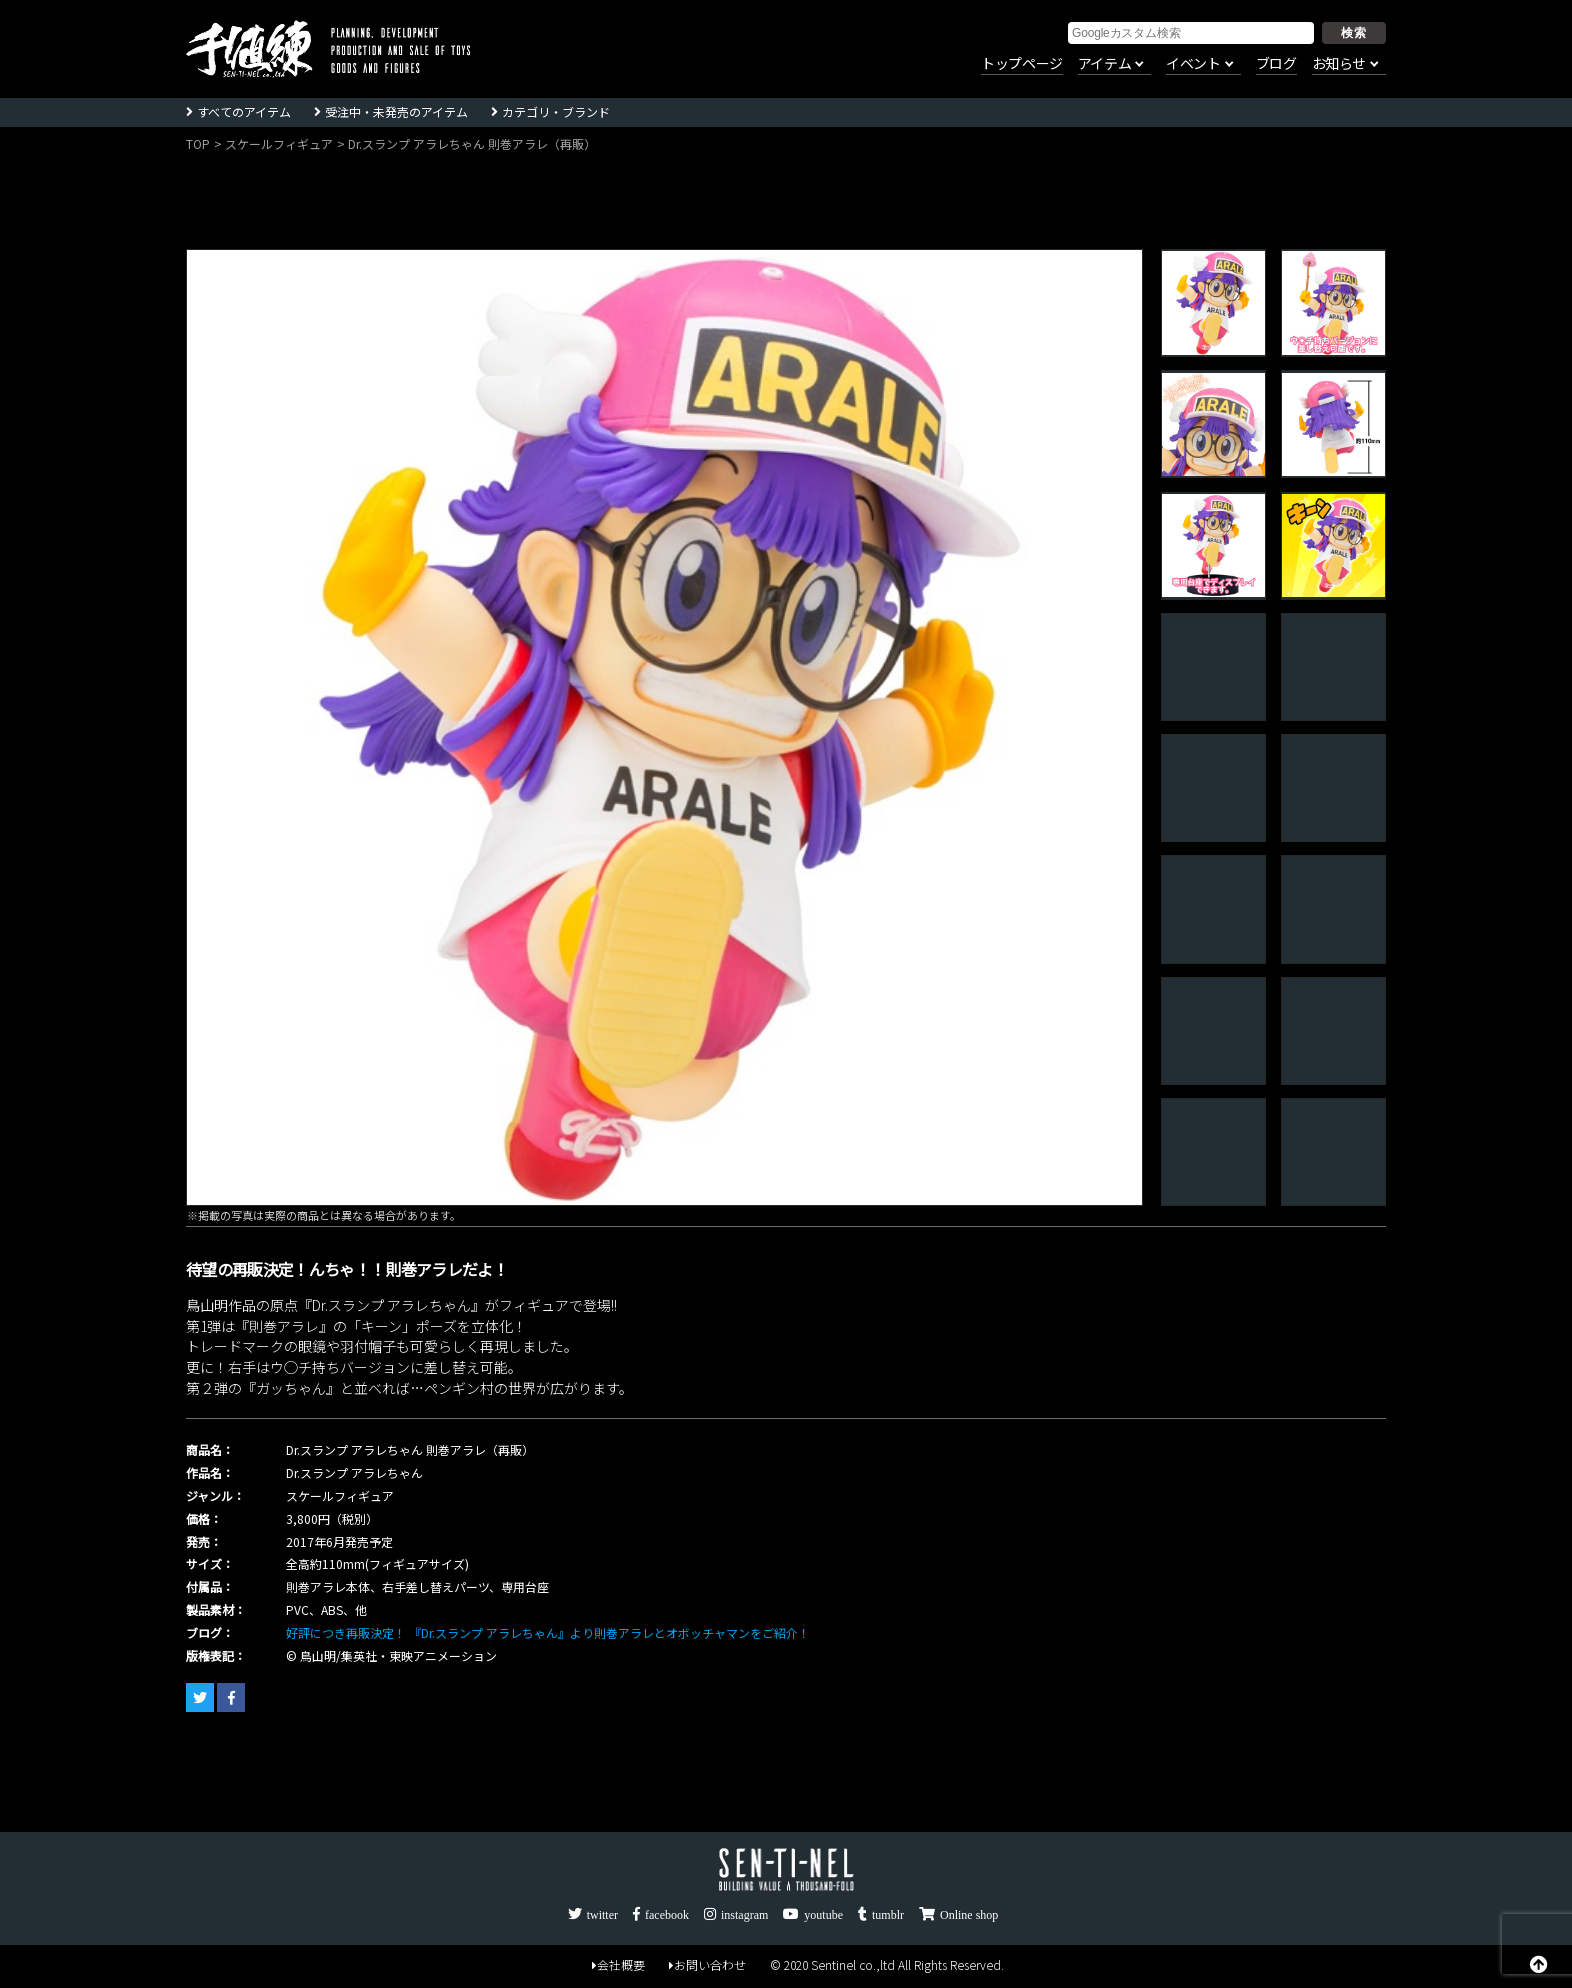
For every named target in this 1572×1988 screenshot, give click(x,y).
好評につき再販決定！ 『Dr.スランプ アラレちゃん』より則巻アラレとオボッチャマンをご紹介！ (548, 1632)
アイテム (1104, 64)
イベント (1193, 64)
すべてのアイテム (244, 111)
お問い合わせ (707, 1964)
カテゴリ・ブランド (556, 111)
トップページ (1022, 64)
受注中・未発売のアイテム (396, 111)
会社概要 (618, 1964)
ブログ (1276, 64)
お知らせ (1339, 64)
